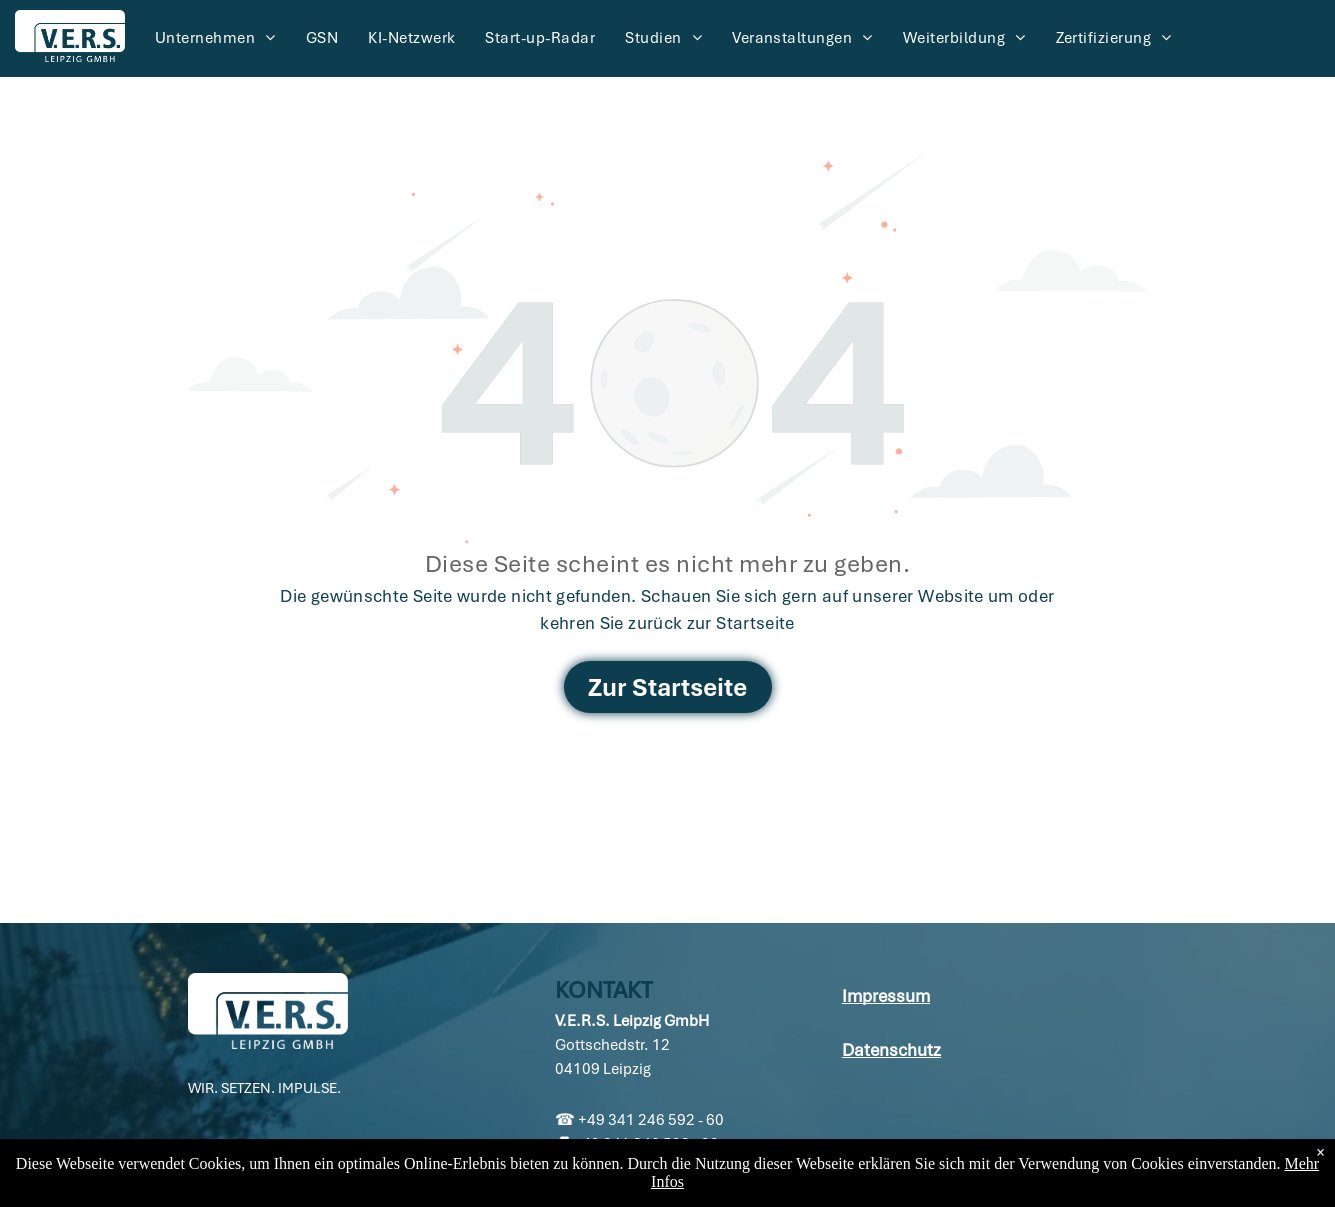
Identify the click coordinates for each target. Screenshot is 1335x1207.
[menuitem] (215, 38)
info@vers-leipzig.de (641, 1168)
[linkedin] (204, 1160)
